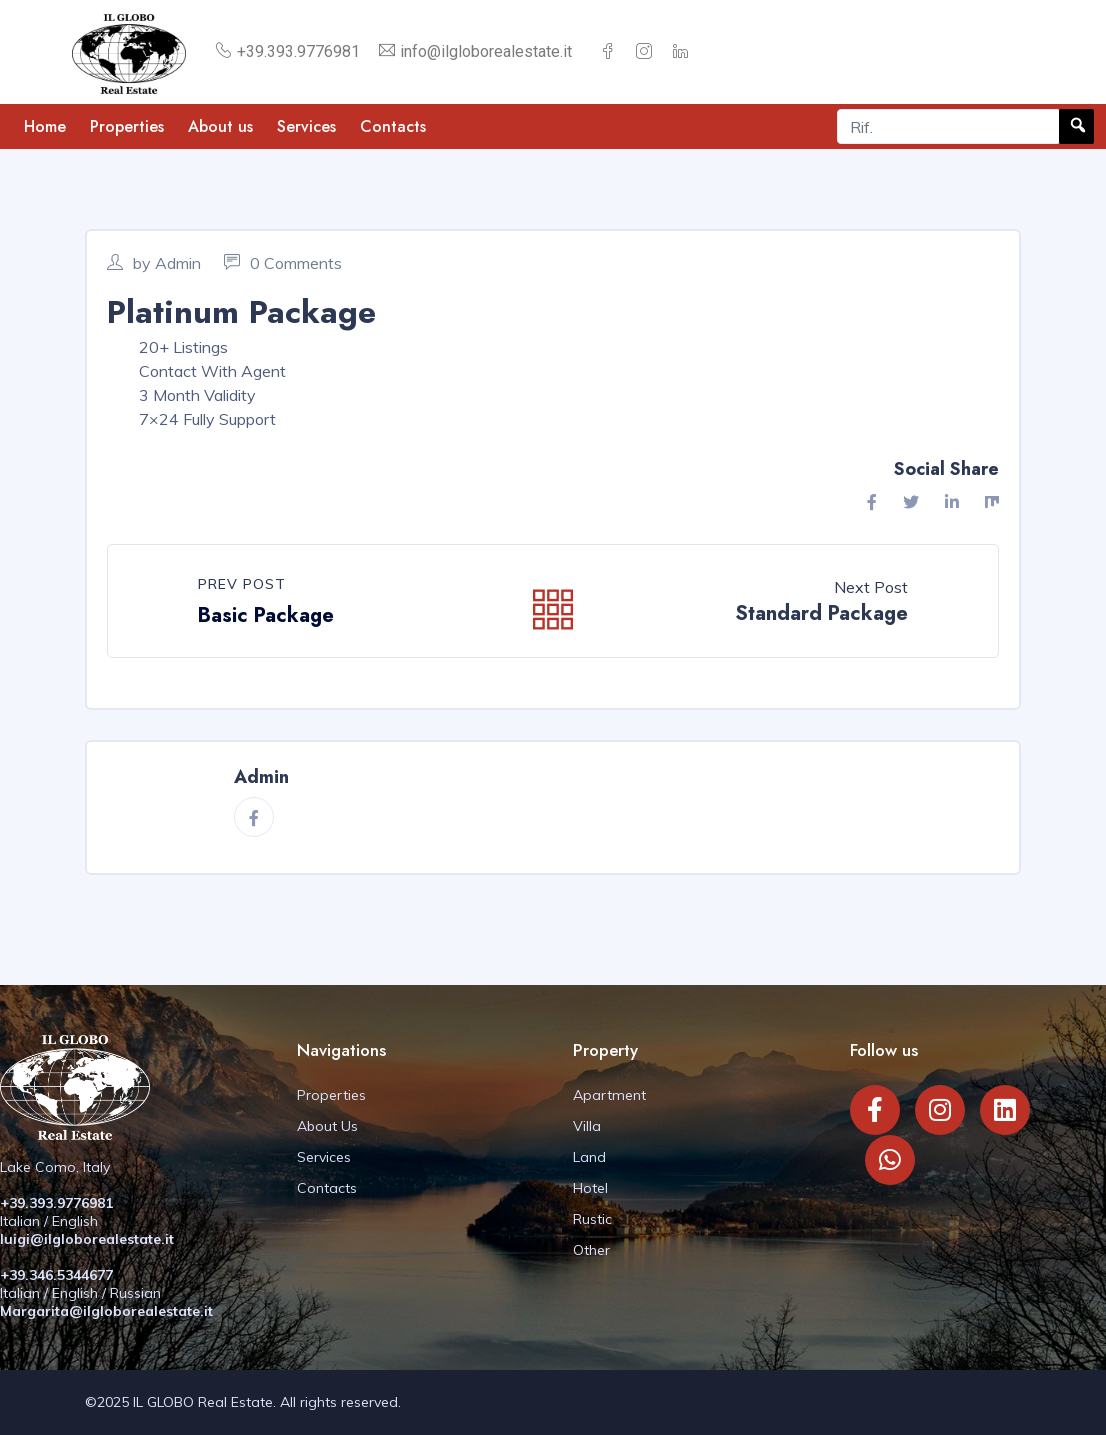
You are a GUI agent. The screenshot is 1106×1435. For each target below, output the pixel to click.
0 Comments (283, 263)
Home (45, 126)
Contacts (393, 126)
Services (306, 126)
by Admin (154, 263)
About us (220, 126)
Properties (127, 126)
